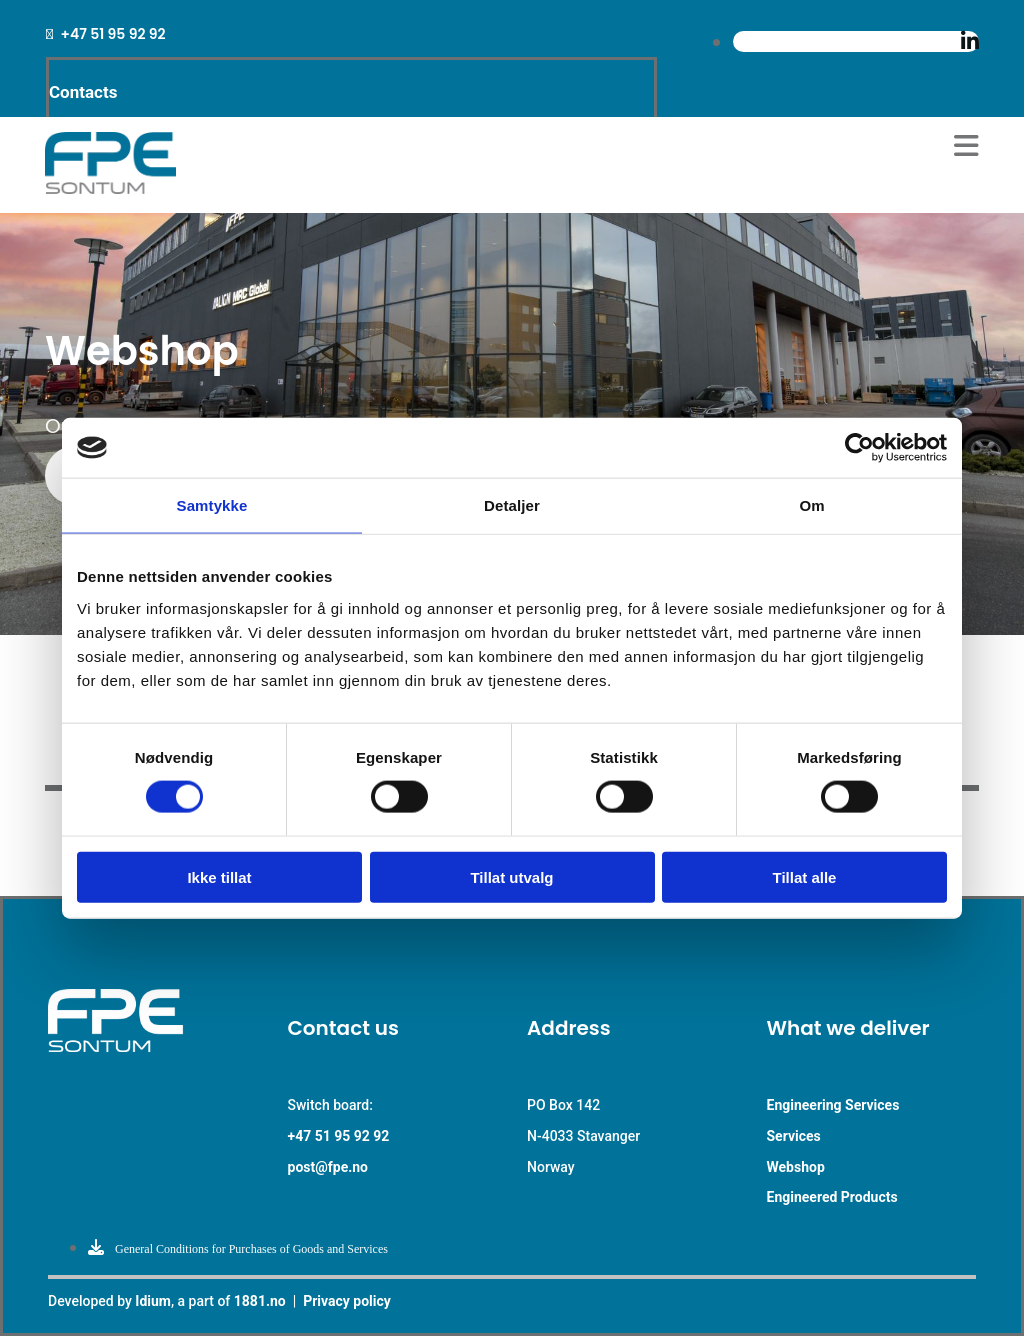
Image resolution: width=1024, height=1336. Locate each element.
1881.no (260, 1301)
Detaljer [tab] (512, 505)
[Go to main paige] (153, 1046)
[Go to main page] (110, 188)
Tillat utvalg (511, 876)
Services (794, 1136)
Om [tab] (811, 505)
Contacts (83, 92)
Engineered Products (832, 1197)
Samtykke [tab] (212, 505)
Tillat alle (805, 876)
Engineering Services (833, 1105)
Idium (153, 1301)
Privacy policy (347, 1301)
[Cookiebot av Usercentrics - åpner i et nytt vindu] (859, 448)
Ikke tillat (219, 876)
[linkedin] (970, 41)
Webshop (796, 1167)
